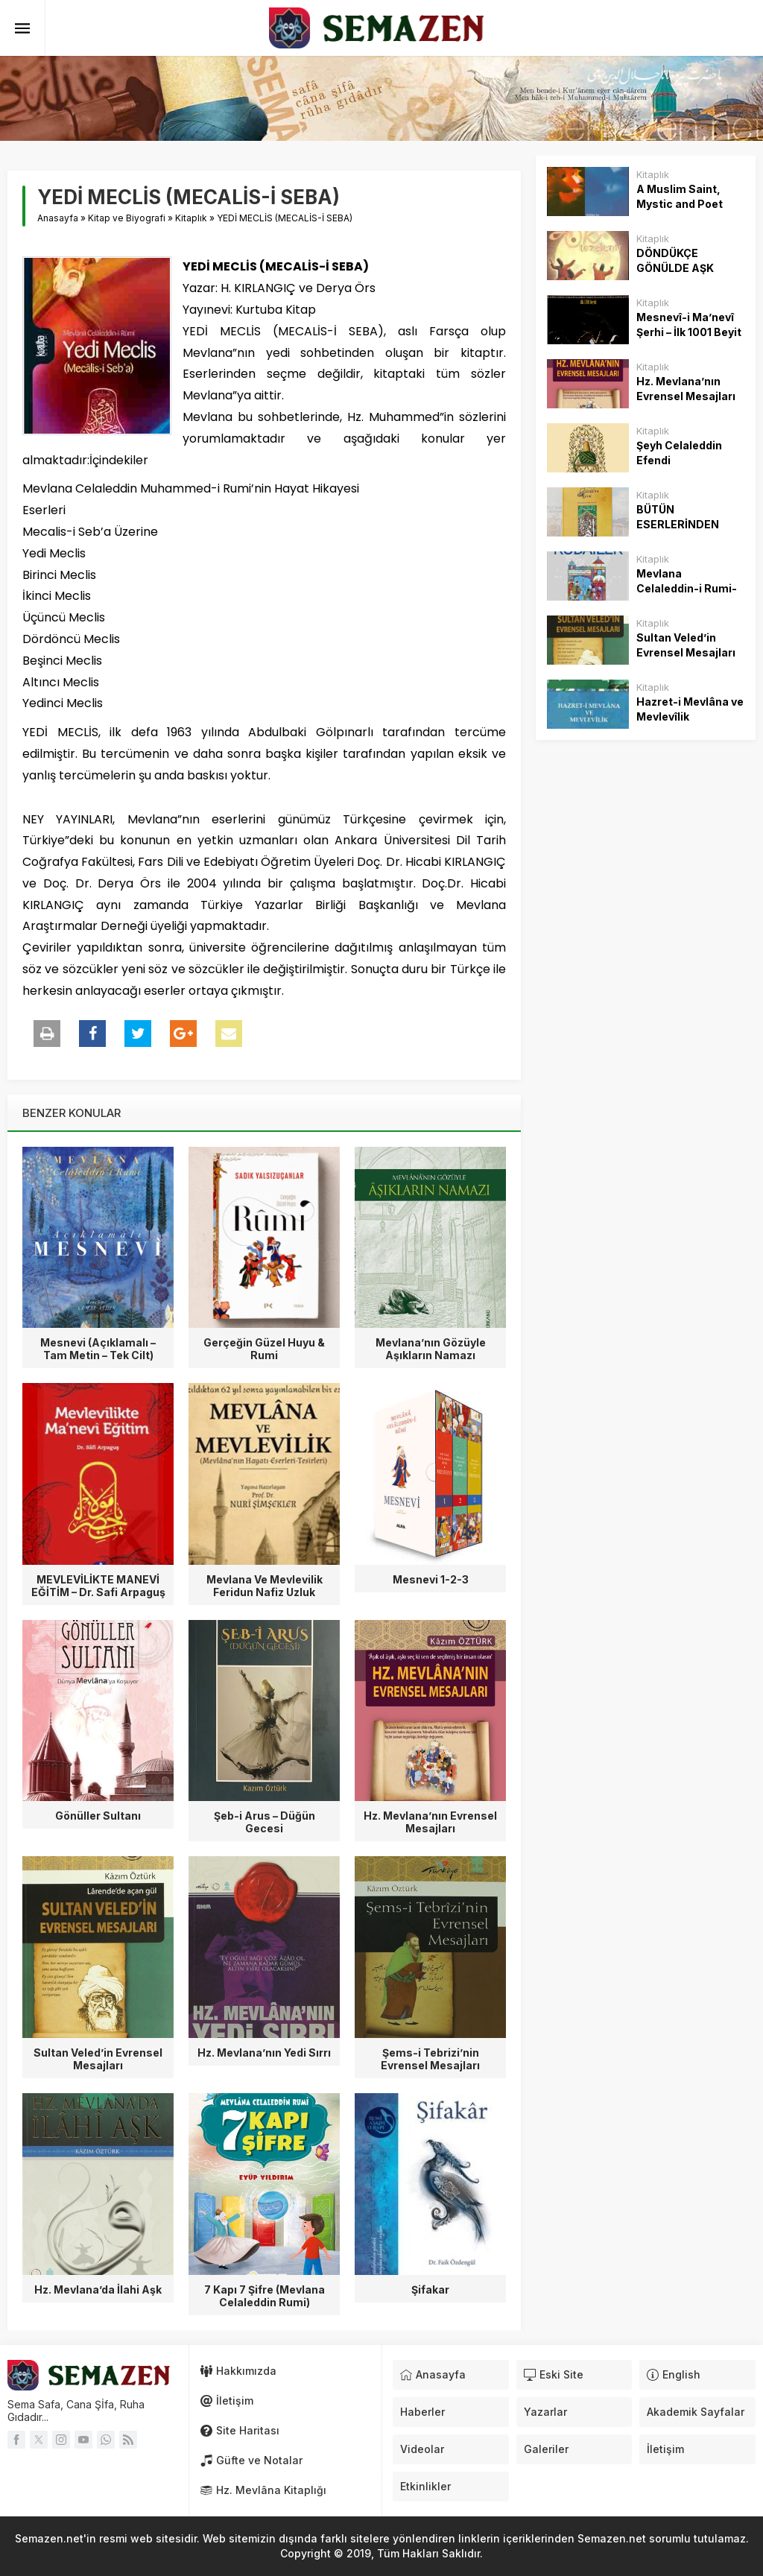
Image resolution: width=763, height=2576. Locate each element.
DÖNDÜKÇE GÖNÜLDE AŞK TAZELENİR (675, 268)
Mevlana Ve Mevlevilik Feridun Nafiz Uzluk (264, 1585)
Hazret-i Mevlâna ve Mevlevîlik (690, 709)
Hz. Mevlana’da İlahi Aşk (98, 2289)
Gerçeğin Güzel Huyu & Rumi (264, 1348)
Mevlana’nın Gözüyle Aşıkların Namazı (431, 1348)
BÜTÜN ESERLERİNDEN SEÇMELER (677, 524)
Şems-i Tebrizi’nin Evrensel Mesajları (430, 2059)
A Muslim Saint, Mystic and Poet (679, 196)
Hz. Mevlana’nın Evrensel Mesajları (430, 1822)
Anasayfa (57, 218)
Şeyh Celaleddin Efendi (679, 452)
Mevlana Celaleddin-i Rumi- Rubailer (686, 588)
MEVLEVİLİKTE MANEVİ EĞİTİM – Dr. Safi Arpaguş (98, 1585)
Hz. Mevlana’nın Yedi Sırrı (264, 2052)
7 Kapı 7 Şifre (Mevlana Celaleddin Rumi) (264, 2295)
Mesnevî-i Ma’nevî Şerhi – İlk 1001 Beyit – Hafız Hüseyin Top (688, 332)
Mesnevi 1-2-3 (431, 1579)
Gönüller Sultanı (98, 1815)
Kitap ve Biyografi (126, 218)
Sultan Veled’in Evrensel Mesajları (98, 2059)
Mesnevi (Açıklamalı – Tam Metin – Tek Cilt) (98, 1348)
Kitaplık (191, 218)
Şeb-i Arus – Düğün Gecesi (264, 1822)
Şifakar (430, 2289)
